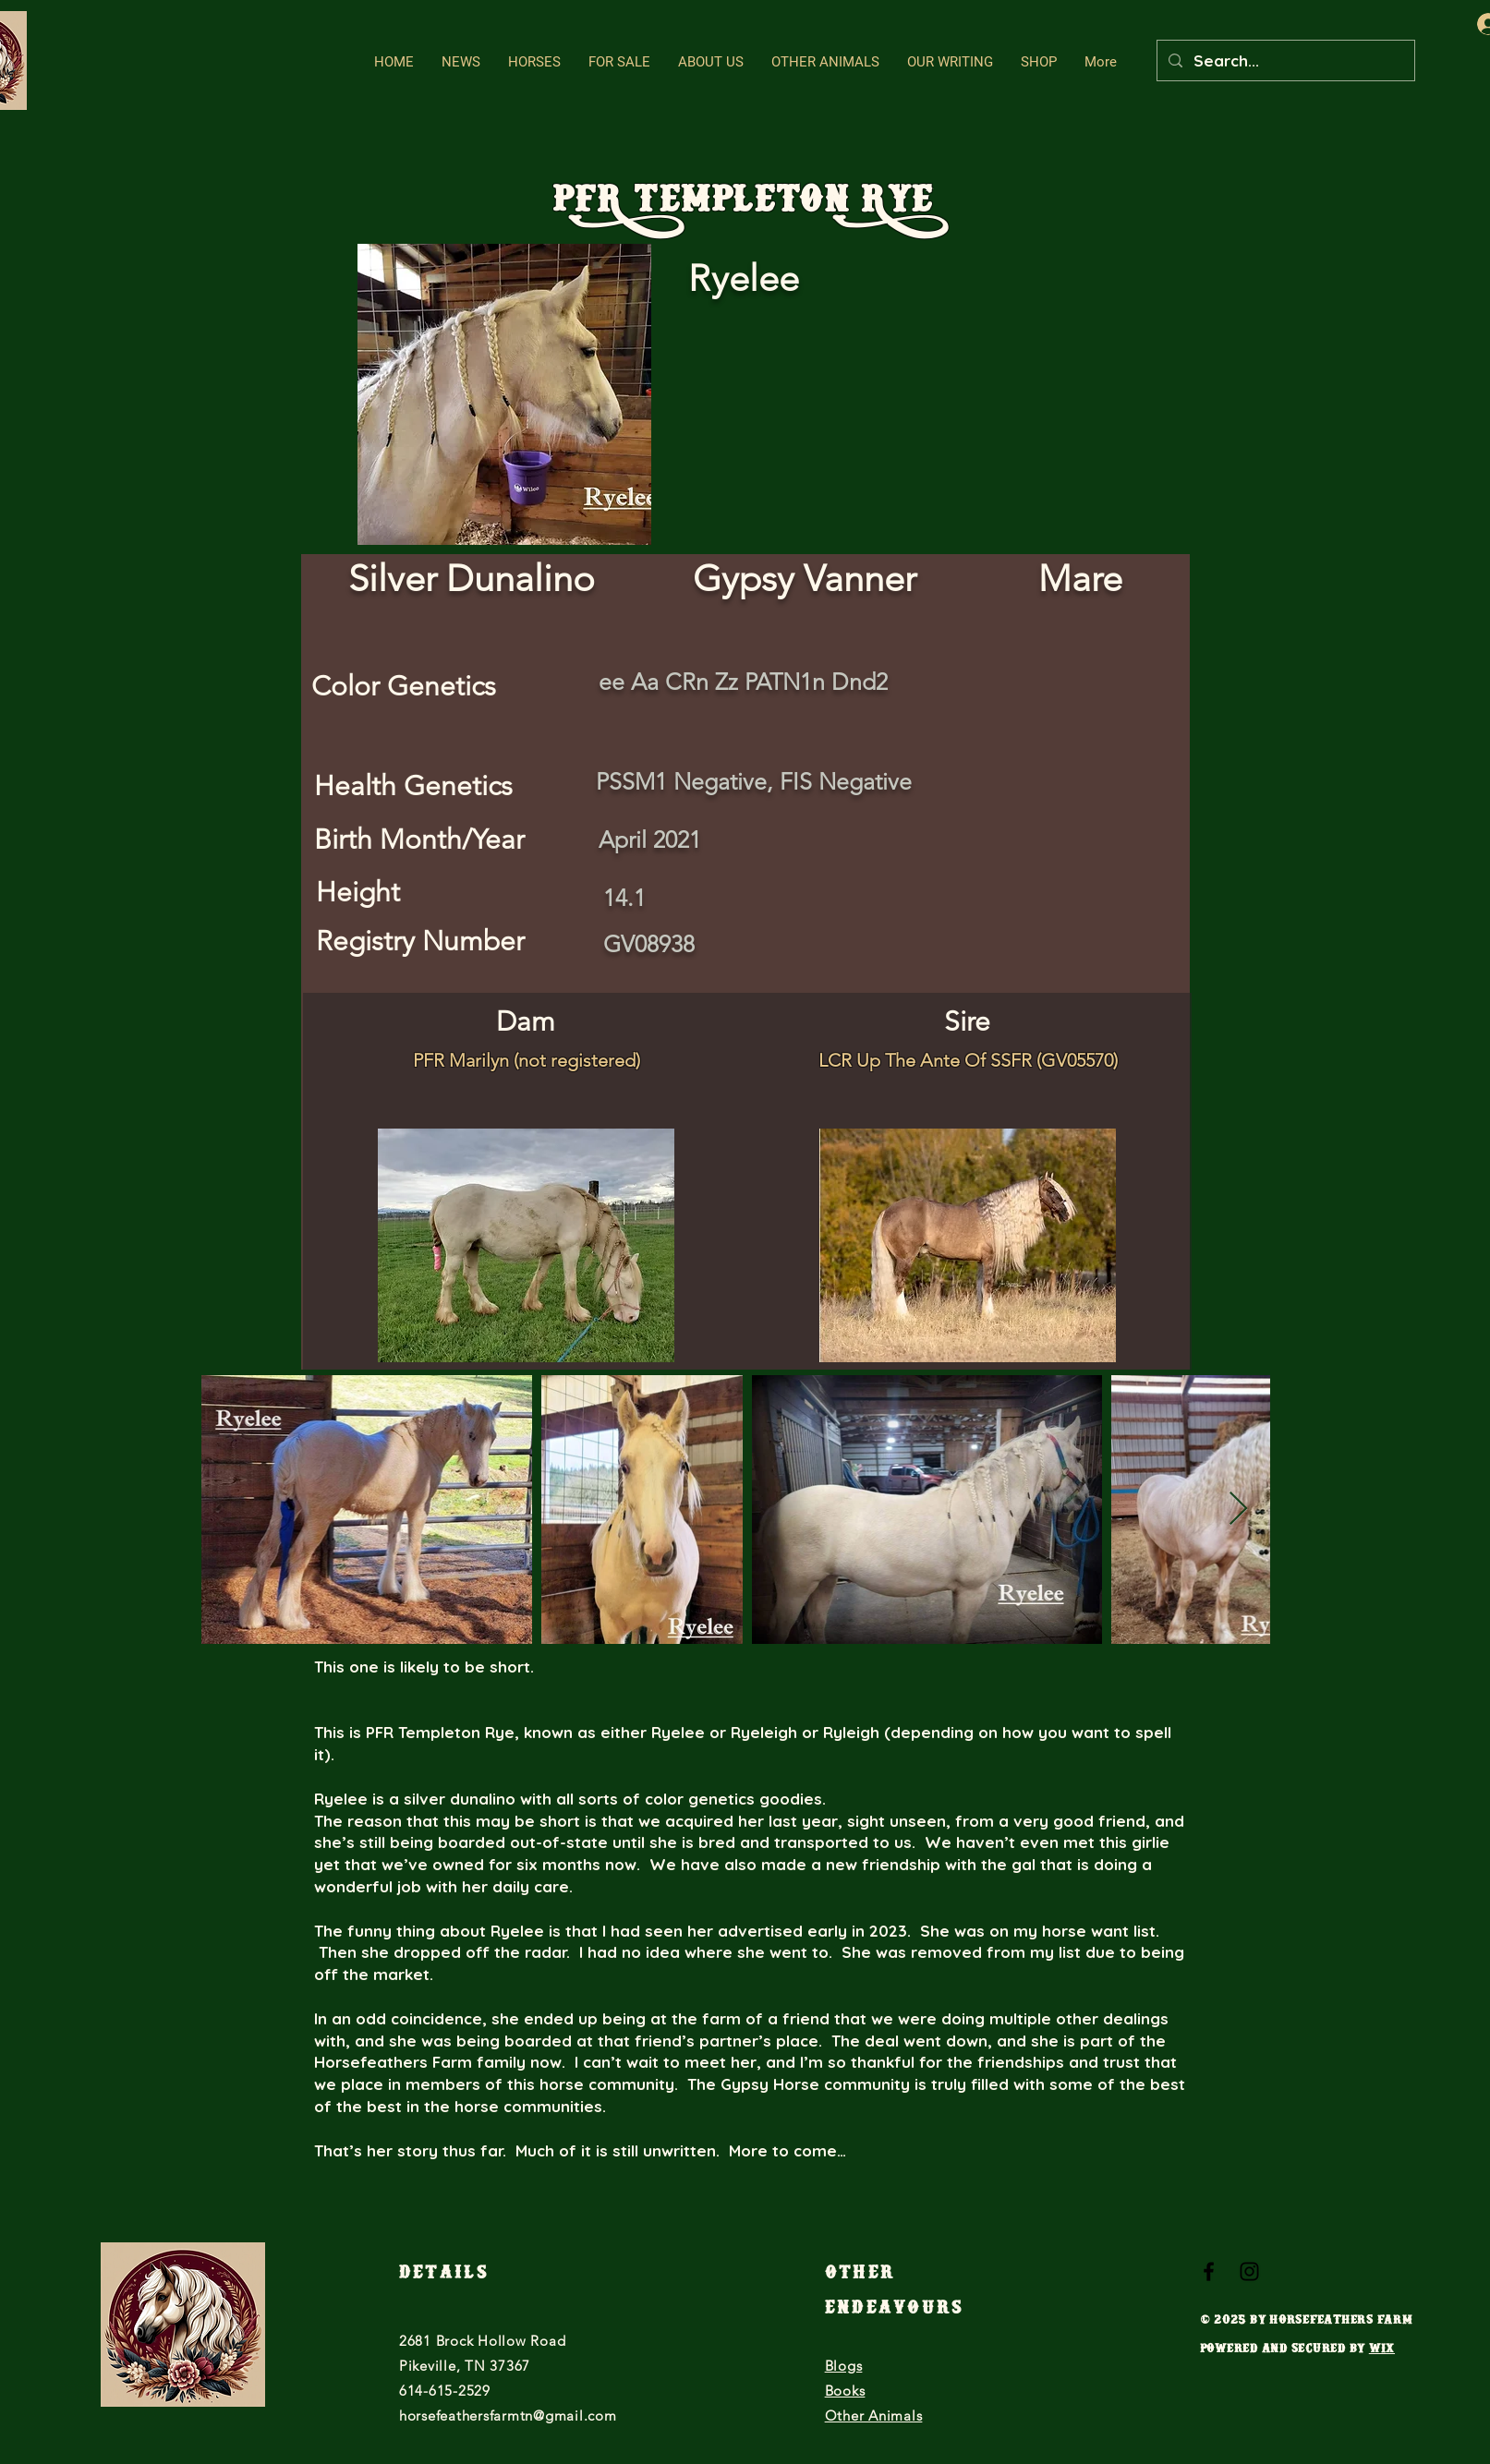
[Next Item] (1238, 1510)
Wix (1382, 2350)
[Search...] (1284, 60)
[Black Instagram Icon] (1249, 2271)
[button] (534, 62)
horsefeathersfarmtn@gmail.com (508, 2415)
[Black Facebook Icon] (1208, 2271)
